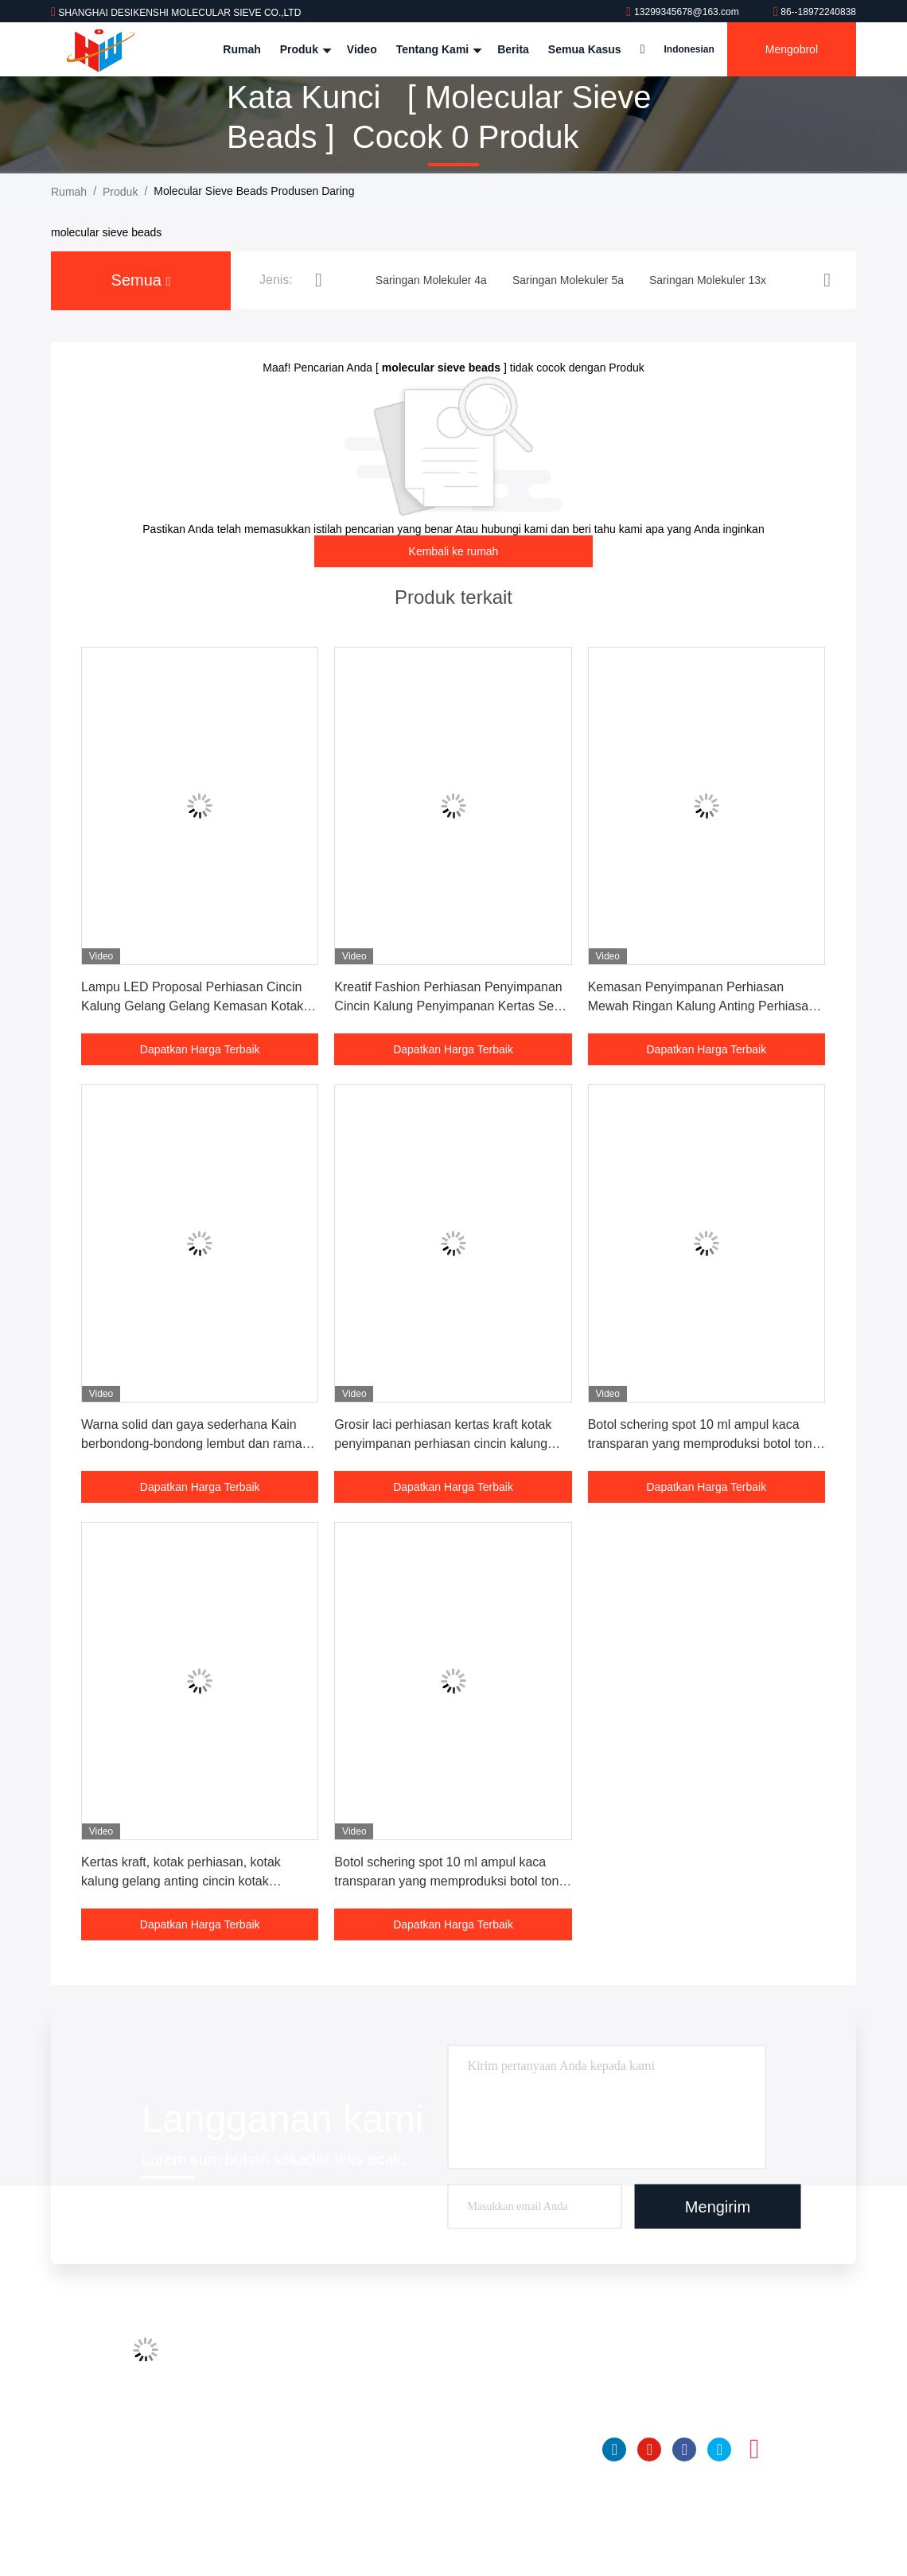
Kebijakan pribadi (317, 2507)
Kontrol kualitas (313, 2417)
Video (362, 49)
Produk (304, 49)
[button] (318, 279)
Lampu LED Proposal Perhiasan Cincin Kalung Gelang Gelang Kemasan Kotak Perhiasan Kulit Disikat (192, 1006)
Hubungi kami (309, 2447)
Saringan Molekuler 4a (480, 2356)
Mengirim (717, 2207)
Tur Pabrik (300, 2386)
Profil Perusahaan (319, 2356)
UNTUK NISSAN (466, 2447)
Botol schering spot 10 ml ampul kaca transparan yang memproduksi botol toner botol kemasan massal (705, 1443)
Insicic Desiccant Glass (482, 2507)
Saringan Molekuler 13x (483, 2417)
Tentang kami (437, 49)
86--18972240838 (814, 12)
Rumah (241, 49)
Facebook (684, 2449)
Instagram (754, 2449)
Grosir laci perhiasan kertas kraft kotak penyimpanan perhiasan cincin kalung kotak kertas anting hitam (442, 1443)
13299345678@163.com (684, 12)
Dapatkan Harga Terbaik (200, 1049)
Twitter (719, 2449)
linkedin (614, 2449)
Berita (513, 49)
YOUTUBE (649, 2449)
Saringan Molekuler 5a (480, 2386)
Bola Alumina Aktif (469, 2477)
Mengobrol (791, 49)
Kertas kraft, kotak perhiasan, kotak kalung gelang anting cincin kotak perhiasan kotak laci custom (181, 1881)
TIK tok (789, 2449)
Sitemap (295, 2477)
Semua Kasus (584, 49)
